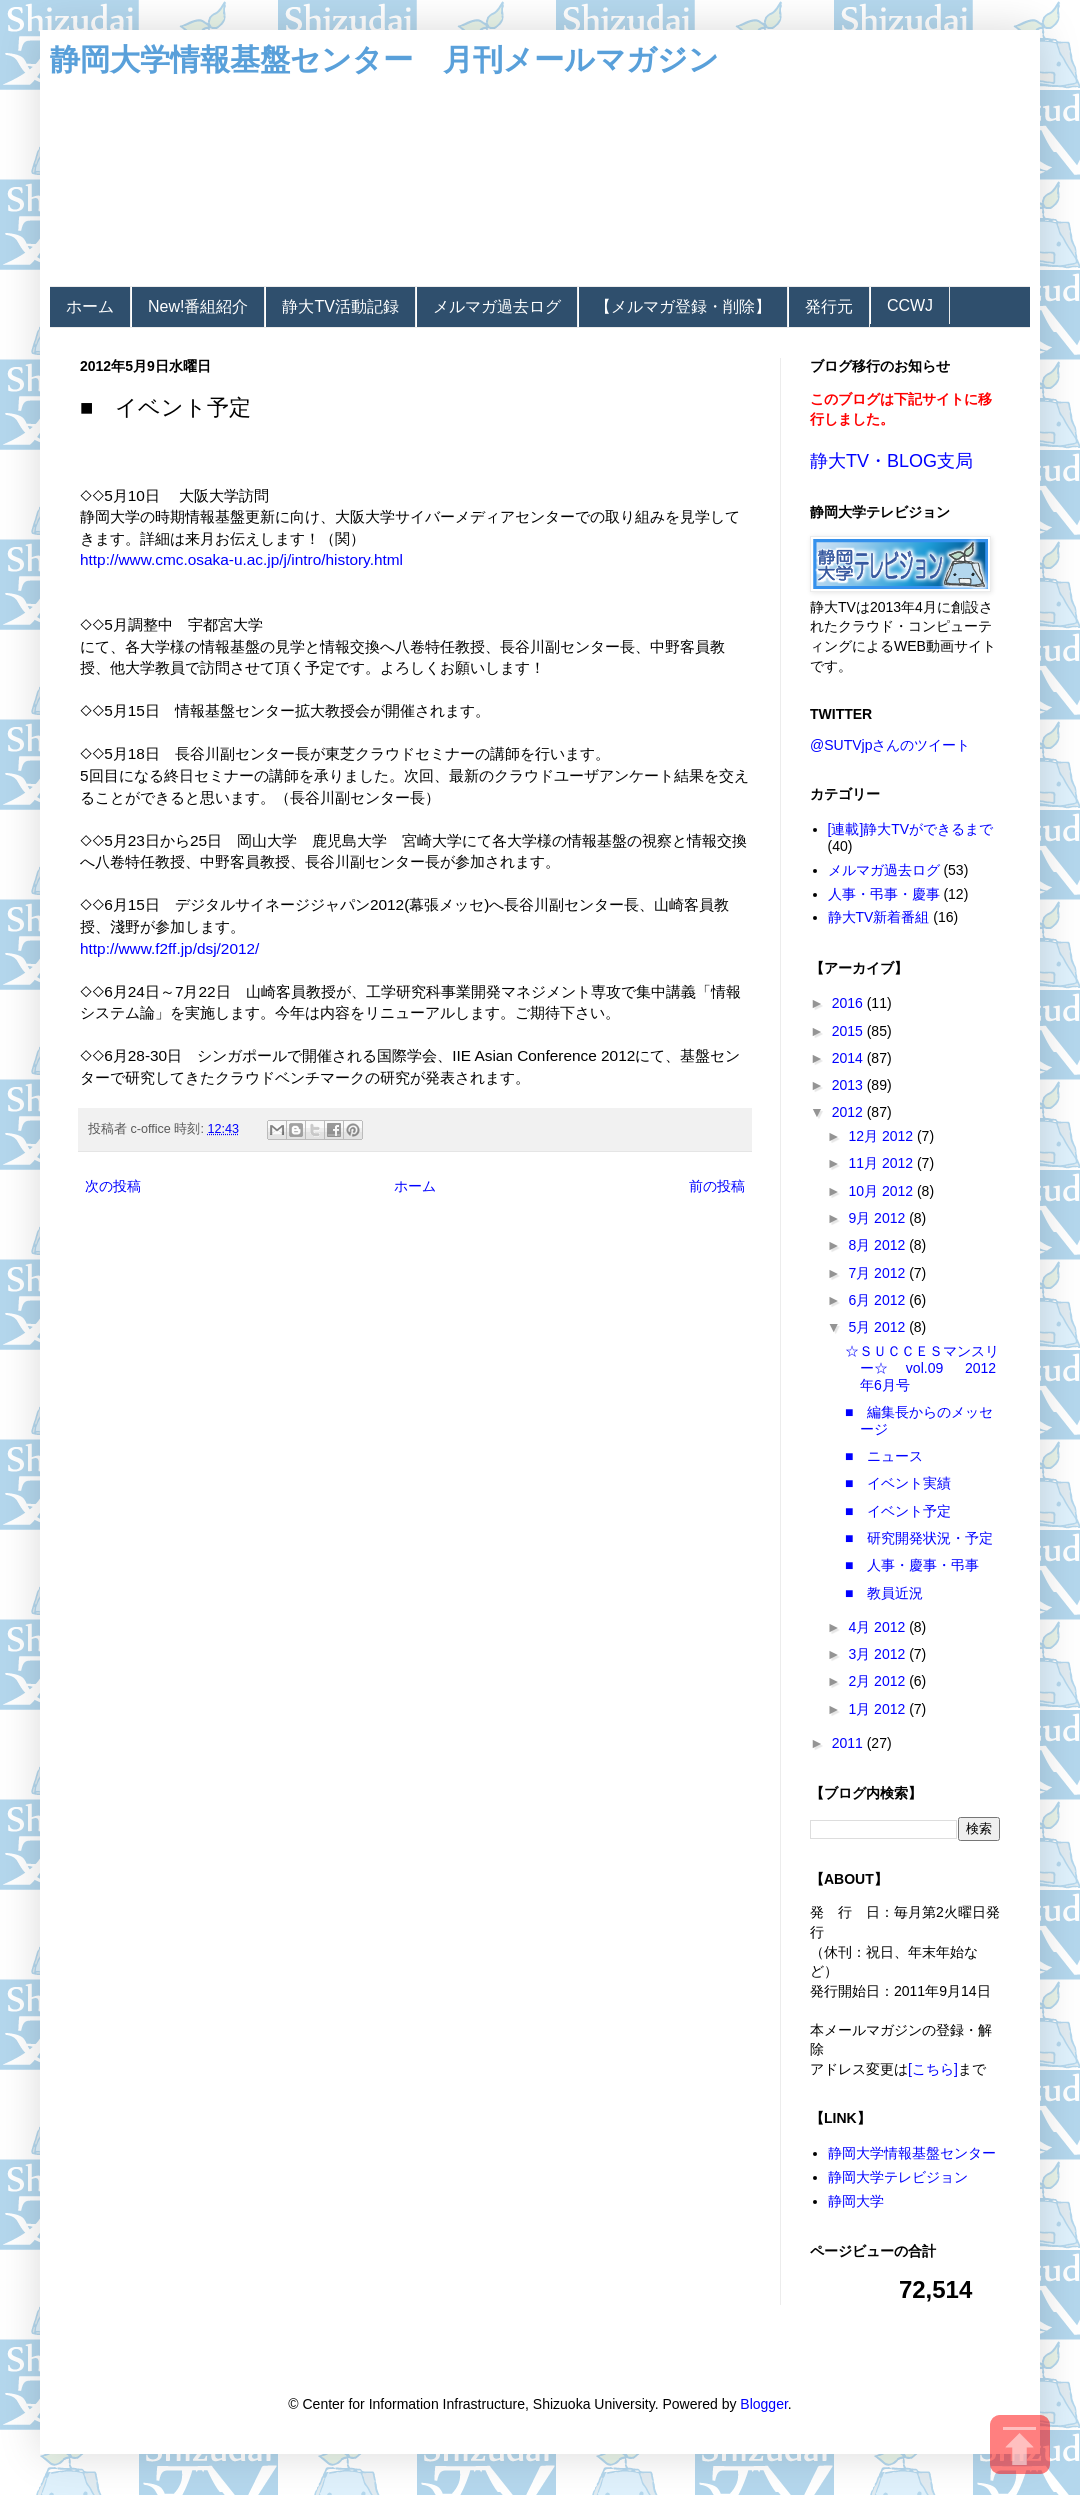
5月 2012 (878, 1327)
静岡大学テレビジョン (898, 2177)
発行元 (829, 306)
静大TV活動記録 (340, 306)
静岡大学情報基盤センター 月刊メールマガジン (384, 59)
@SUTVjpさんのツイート (890, 745)
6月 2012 (878, 1300)
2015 (849, 1031)
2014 (849, 1058)
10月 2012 (882, 1191)
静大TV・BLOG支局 (891, 461)
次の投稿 (113, 1186)
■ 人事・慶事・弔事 (912, 1565)
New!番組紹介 (198, 306)
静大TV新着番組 (879, 917)
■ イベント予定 (898, 1511)
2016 (849, 1003)
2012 (849, 1112)
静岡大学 (856, 2201)
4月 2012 (878, 1627)
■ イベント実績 (898, 1483)
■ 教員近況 (884, 1593)
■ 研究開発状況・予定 (919, 1538)
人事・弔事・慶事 (884, 894)
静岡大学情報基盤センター (912, 2153)
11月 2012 (882, 1163)
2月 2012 (878, 1681)
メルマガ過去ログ (497, 306)
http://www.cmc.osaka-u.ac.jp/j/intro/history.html (241, 559)
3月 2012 (878, 1654)
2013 (849, 1085)
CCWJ (910, 305)
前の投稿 (717, 1186)
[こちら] (933, 2069)
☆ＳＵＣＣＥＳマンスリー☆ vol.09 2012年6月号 (922, 1368)
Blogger (763, 2404)
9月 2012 (878, 1218)
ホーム (90, 306)
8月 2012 (878, 1245)
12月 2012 (882, 1136)
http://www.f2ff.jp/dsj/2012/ (169, 948)
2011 (849, 1743)
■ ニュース (884, 1456)
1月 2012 (878, 1709)
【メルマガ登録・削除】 (683, 306)
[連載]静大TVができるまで (911, 829)
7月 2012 (878, 1273)
